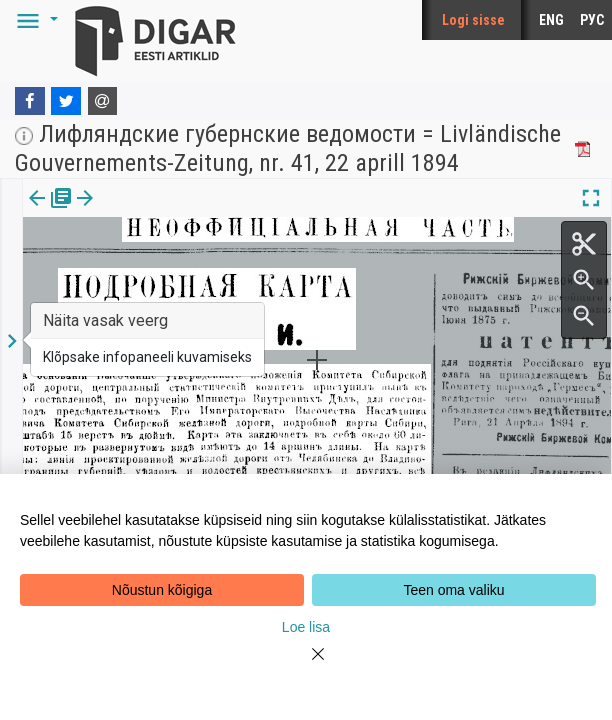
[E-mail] (103, 101)
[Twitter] (66, 101)
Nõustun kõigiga (162, 590)
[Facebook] (30, 101)
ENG (551, 20)
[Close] (306, 666)
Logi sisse (473, 20)
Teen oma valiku (453, 590)
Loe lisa (306, 627)
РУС (592, 20)
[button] (34, 20)
